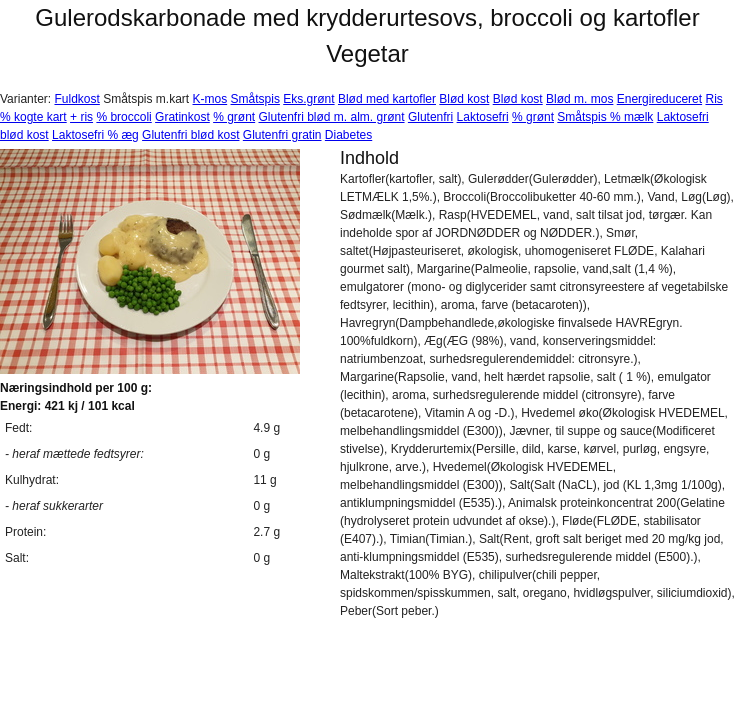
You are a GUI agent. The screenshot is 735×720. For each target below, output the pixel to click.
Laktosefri (483, 117)
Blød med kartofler (387, 99)
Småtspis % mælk (605, 117)
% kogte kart (33, 117)
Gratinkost (182, 117)
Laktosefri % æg (95, 135)
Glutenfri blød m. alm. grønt (332, 117)
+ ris (81, 117)
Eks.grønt (308, 99)
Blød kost (464, 99)
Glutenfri (430, 117)
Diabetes (348, 135)
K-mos (210, 99)
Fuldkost (76, 99)
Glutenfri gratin (282, 135)
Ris (713, 99)
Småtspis (255, 99)
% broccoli (123, 117)
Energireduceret (659, 99)
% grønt (234, 117)
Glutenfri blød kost (190, 135)
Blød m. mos (579, 99)
